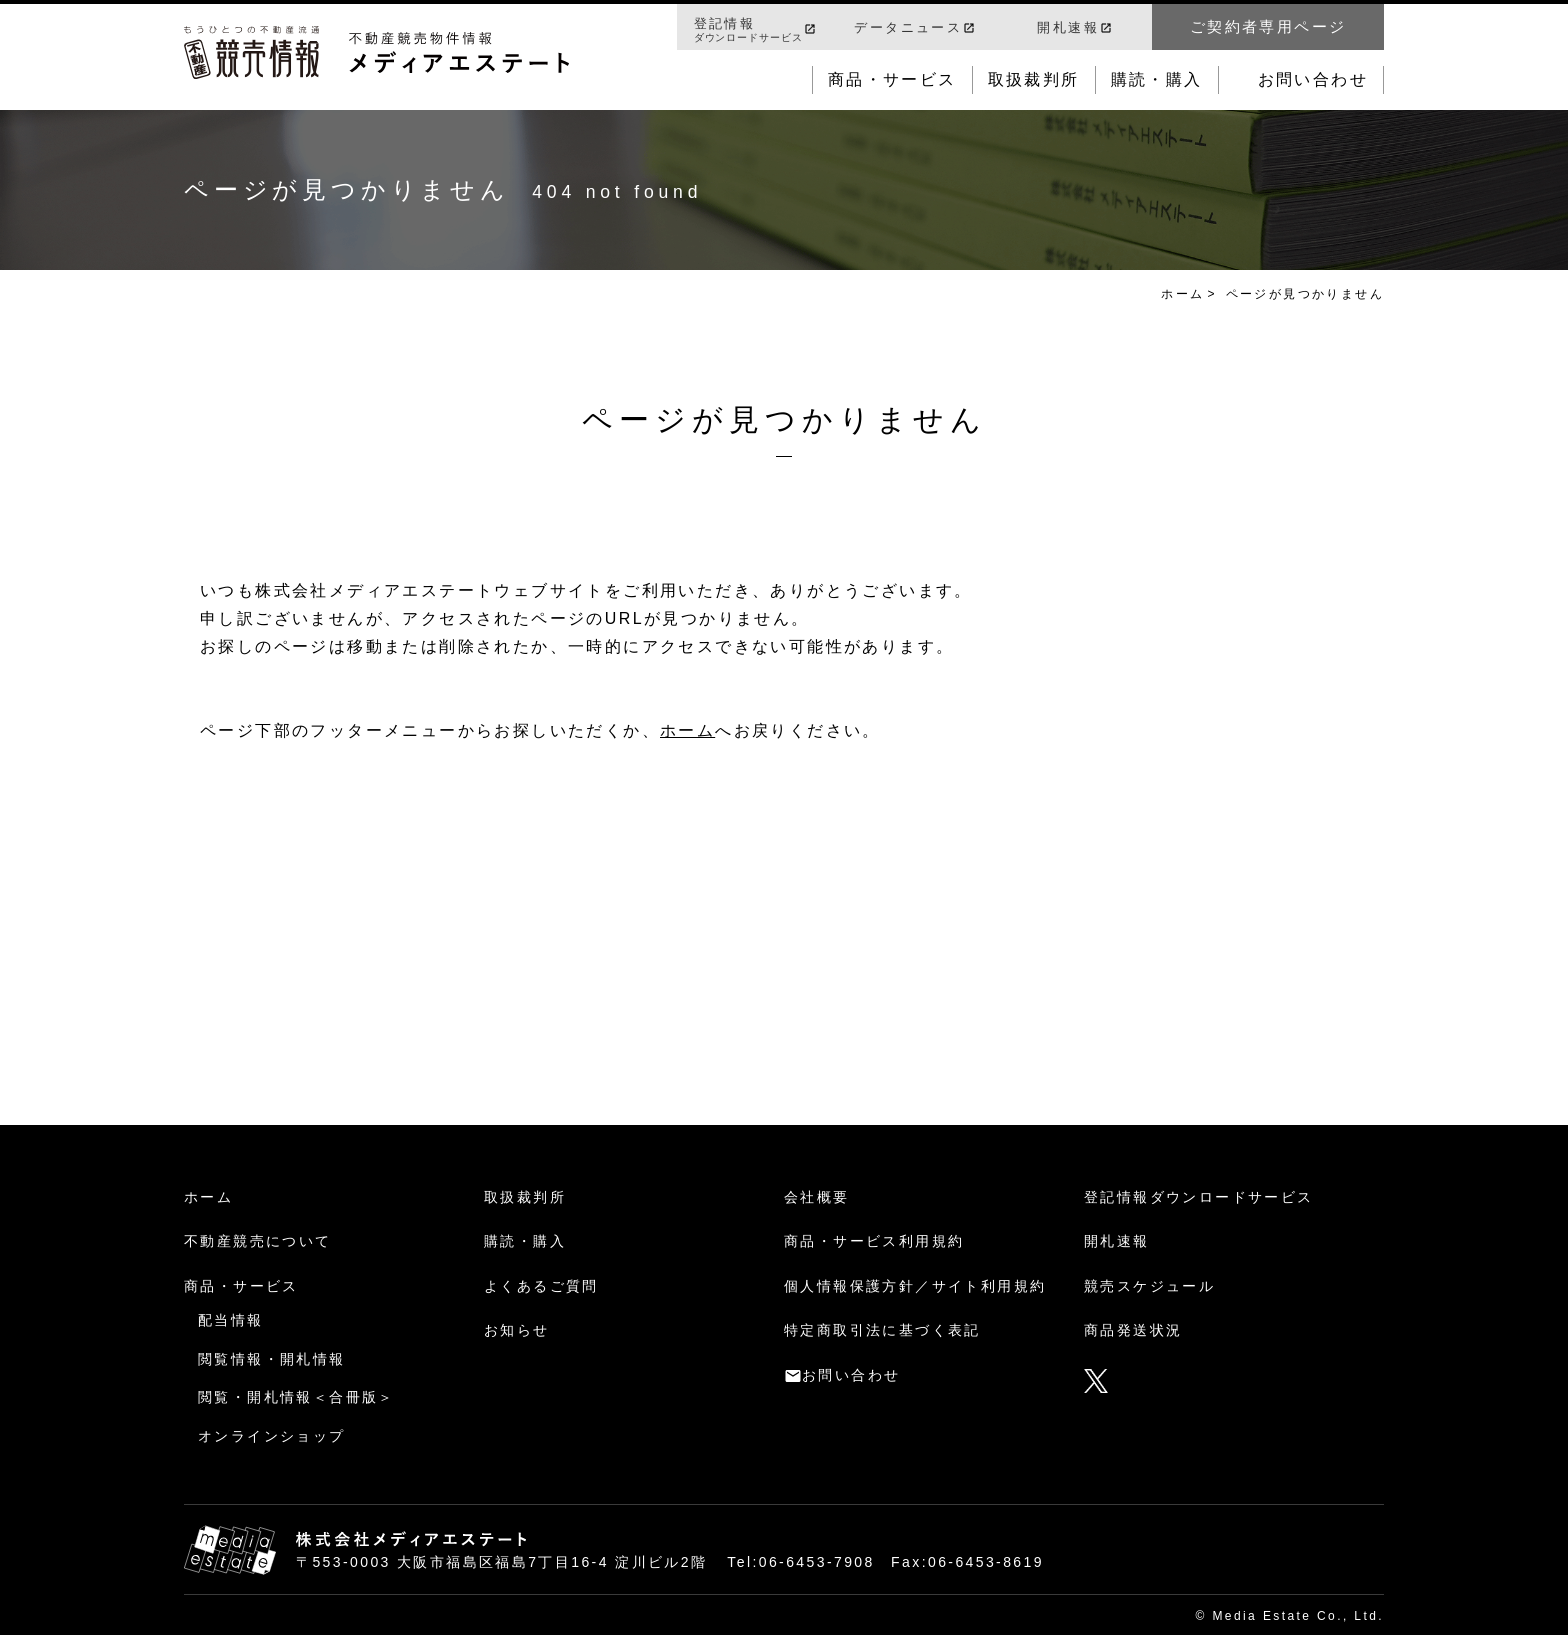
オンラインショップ (272, 1436)
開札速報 (1068, 27)
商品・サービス (892, 79)
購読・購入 (1157, 79)
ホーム (1182, 294)
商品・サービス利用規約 (874, 1241)
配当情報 (231, 1320)
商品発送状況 (1133, 1330)
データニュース (908, 27)
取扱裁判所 (1034, 79)
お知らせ (517, 1330)
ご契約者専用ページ (1268, 26)
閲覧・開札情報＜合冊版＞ (296, 1397)
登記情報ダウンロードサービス (1199, 1197)
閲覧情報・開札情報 (272, 1359)
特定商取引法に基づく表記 (882, 1330)
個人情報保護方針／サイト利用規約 (915, 1286)
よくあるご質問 (541, 1286)
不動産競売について (258, 1241)
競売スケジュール (1149, 1286)
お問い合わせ (1313, 79)
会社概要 (817, 1197)
